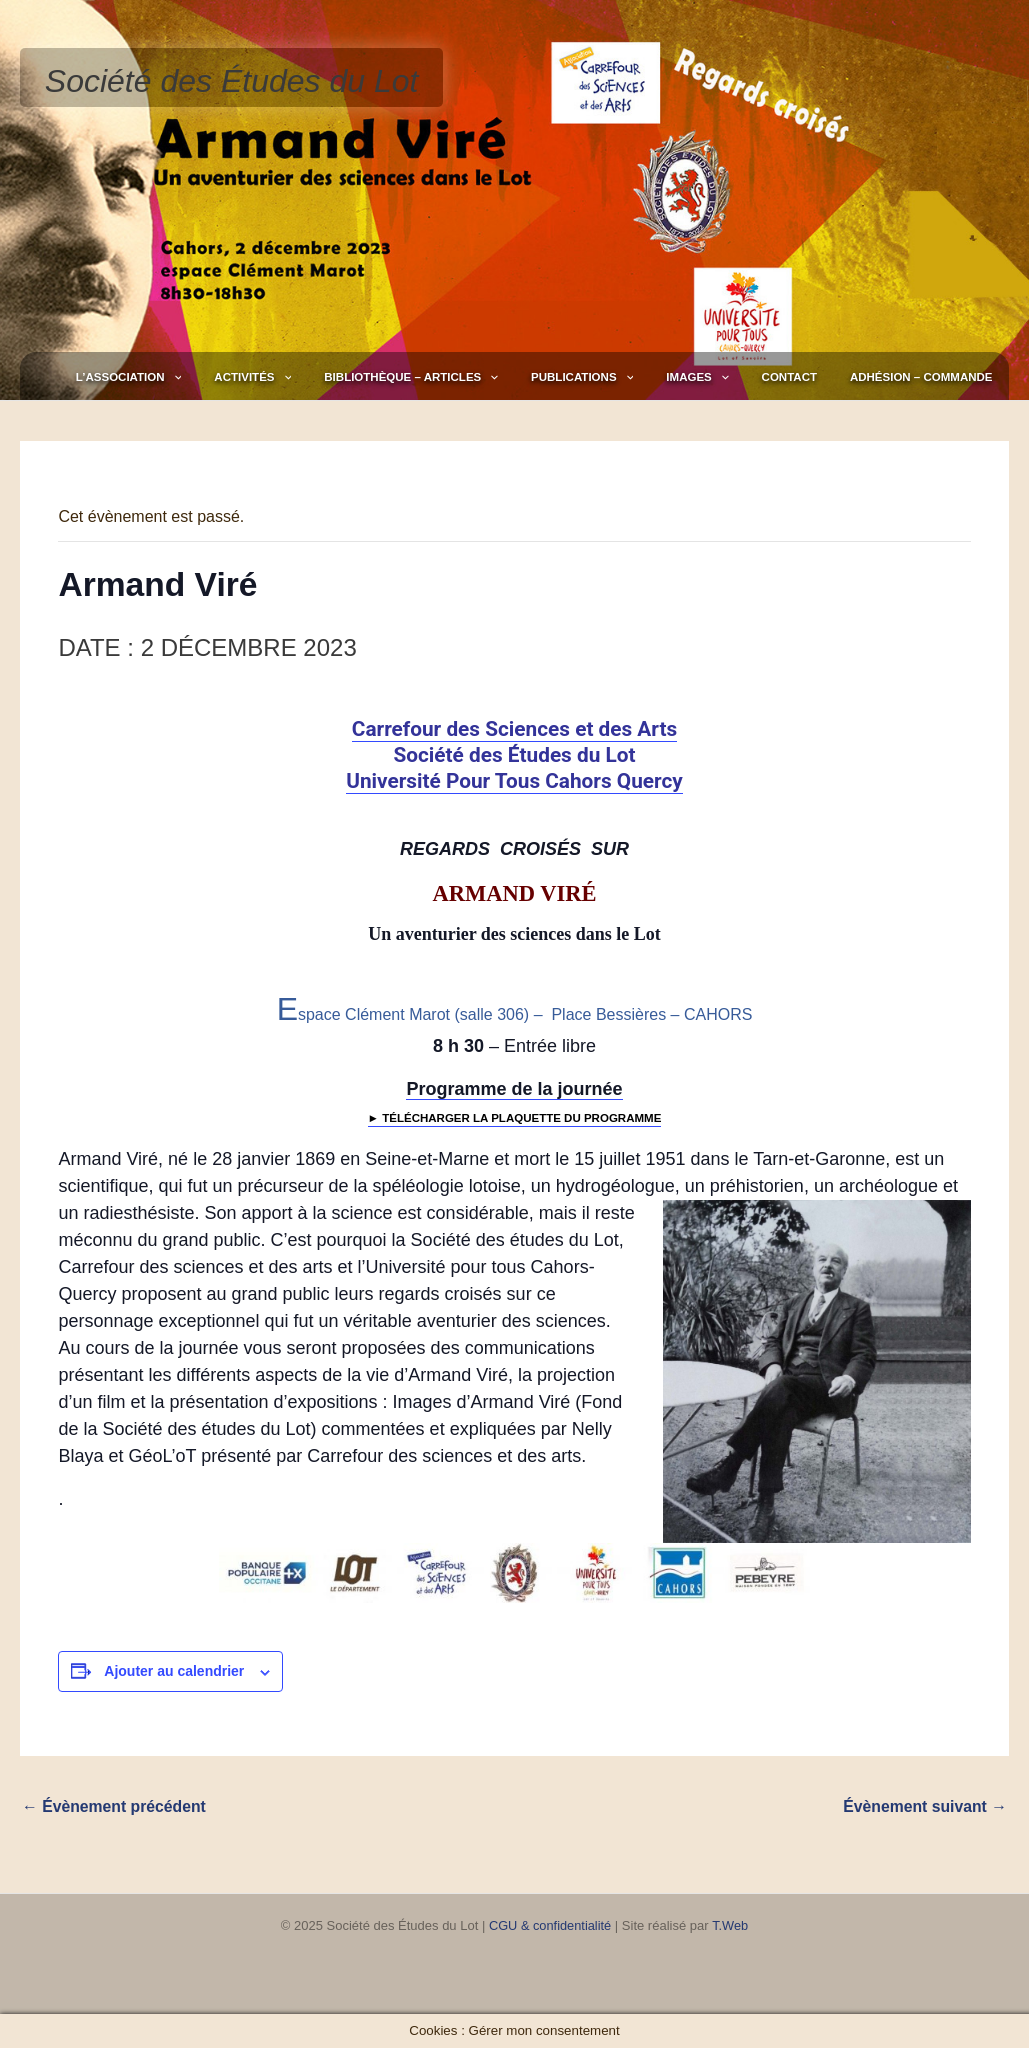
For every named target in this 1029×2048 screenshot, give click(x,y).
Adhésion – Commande (932, 377)
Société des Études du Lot (232, 81)
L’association (268, 377)
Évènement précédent (115, 1806)
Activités (370, 377)
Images (751, 377)
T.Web (731, 1925)
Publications (657, 377)
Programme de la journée (514, 1089)
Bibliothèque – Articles (507, 377)
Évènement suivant (924, 1806)
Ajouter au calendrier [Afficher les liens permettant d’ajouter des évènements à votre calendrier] (174, 1671)
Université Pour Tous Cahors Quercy (514, 781)
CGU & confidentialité (550, 1925)
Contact (821, 377)
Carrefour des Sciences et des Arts (514, 729)
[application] (312, 377)
